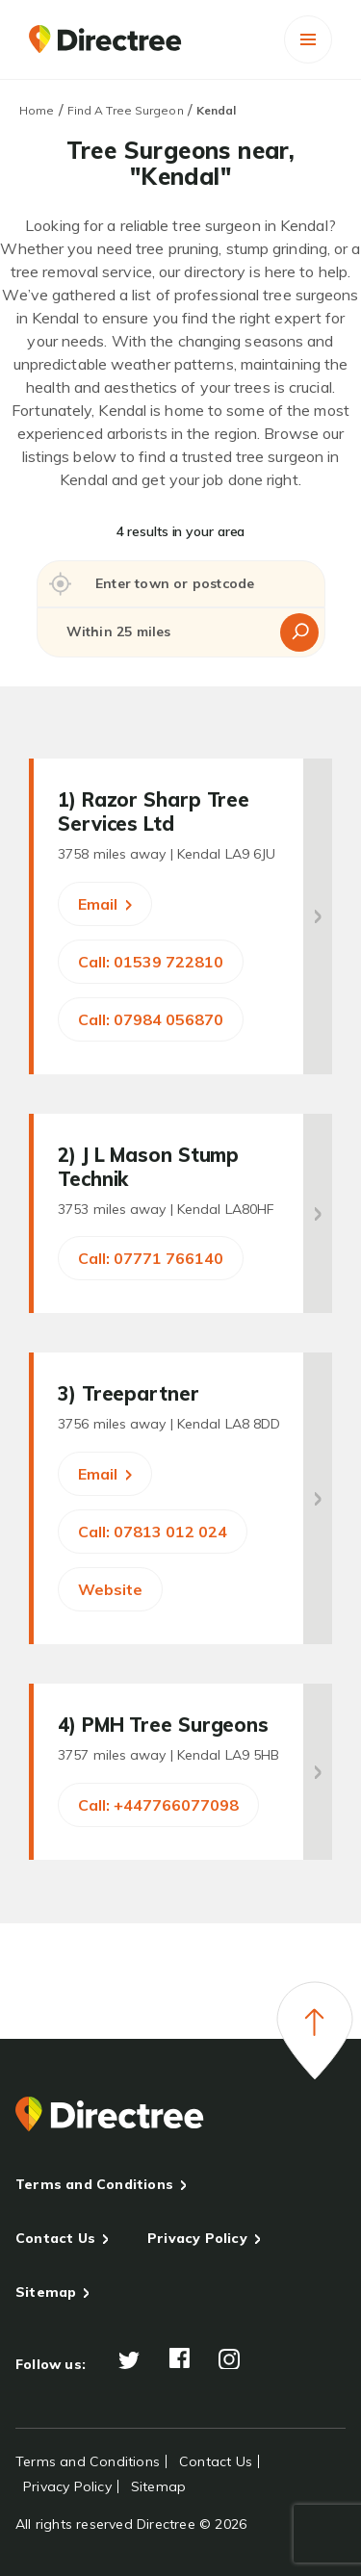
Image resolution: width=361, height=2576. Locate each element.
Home (36, 110)
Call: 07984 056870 (150, 1019)
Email (105, 904)
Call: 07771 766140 (150, 1258)
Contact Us (55, 2238)
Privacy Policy (197, 2238)
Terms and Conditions (94, 2184)
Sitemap (45, 2292)
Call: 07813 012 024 (152, 1531)
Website (110, 1589)
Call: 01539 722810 (150, 961)
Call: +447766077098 (158, 1805)
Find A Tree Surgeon (125, 110)
